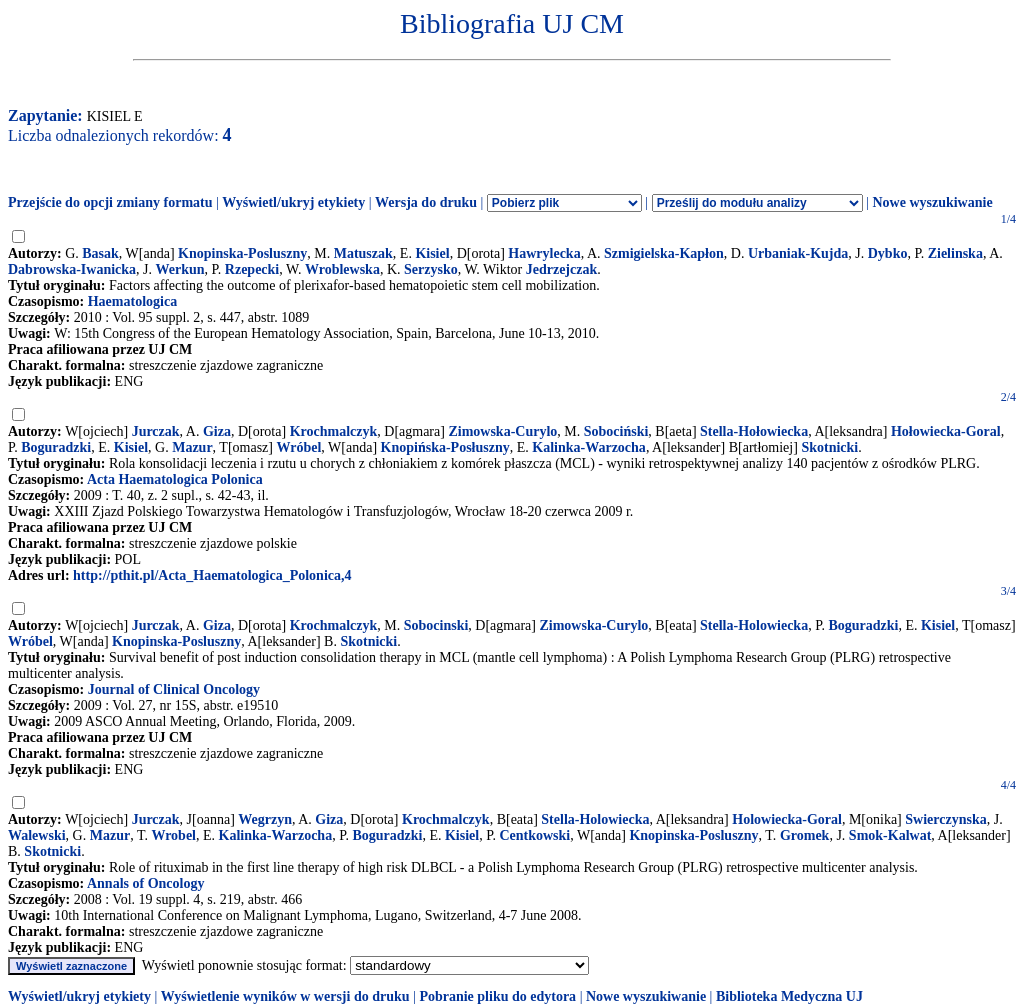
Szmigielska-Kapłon (664, 253)
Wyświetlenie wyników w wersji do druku (285, 996)
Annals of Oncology (145, 883)
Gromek (805, 835)
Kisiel (432, 253)
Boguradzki (56, 447)
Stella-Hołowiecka (754, 431)
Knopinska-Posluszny (242, 253)
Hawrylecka (544, 253)
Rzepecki (252, 269)
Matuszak (363, 253)
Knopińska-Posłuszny (445, 447)
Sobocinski (436, 625)
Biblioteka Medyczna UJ (789, 996)
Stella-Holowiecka (754, 625)
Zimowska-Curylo (502, 431)
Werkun (180, 269)
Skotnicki (829, 447)
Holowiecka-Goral (787, 819)
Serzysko (431, 269)
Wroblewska (342, 269)
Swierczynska (945, 819)
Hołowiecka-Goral (946, 431)
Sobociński (616, 431)
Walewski (37, 835)
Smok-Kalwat (890, 835)
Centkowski (534, 835)
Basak (100, 253)
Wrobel (173, 835)
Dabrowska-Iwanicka (72, 269)
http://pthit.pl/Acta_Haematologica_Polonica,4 (212, 575)
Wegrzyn (265, 819)
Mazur (192, 447)
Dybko (888, 253)
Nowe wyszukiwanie (932, 202)
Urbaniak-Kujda (798, 253)
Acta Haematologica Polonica (175, 479)
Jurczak (156, 431)
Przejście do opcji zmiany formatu (110, 202)
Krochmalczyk (334, 431)
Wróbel (299, 447)
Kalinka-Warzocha (589, 447)
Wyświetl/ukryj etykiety (293, 202)
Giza (217, 431)
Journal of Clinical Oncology (174, 689)
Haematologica (132, 301)
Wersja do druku (426, 202)
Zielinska (955, 253)
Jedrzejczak (562, 269)
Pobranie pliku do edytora (497, 996)
